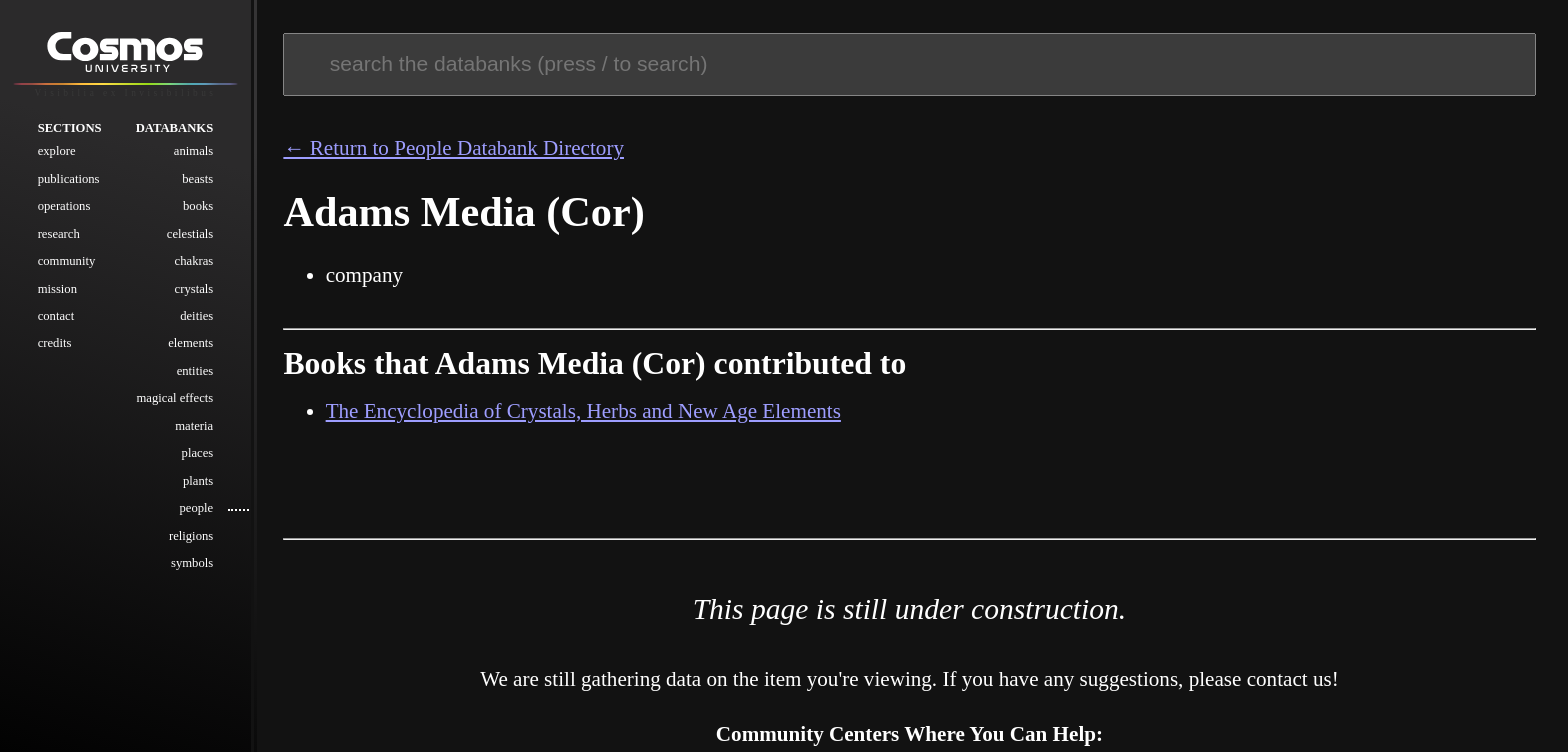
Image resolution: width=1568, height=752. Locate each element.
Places (198, 453)
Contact (56, 316)
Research (59, 234)
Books (198, 206)
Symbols (192, 563)
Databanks (175, 128)
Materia (194, 426)
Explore (57, 151)
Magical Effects (175, 398)
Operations (64, 206)
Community (67, 261)
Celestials (190, 234)
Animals (193, 151)
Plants (198, 481)
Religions (191, 536)
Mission (57, 289)
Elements (190, 343)
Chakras (194, 261)
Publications (69, 179)
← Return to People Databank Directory (453, 148)
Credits (55, 343)
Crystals (194, 289)
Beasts (197, 179)
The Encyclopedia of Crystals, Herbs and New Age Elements (583, 411)
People (196, 508)
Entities (195, 371)
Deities (196, 316)
